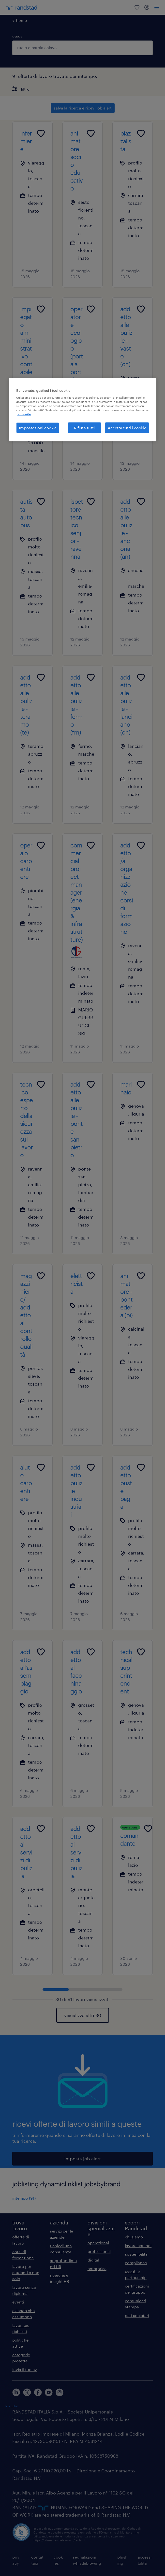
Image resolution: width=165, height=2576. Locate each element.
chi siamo (134, 2237)
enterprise (97, 2268)
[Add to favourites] (41, 133)
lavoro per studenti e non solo (25, 2272)
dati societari (137, 2315)
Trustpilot (11, 2406)
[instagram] (59, 2392)
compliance (136, 2262)
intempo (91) (24, 2198)
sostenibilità (136, 2254)
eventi (18, 2302)
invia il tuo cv (24, 2369)
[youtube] (49, 2392)
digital (93, 2260)
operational (98, 2242)
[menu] (156, 7)
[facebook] (38, 2392)
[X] (27, 2392)
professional (99, 2251)
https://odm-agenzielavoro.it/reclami (59, 2540)
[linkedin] (16, 2392)
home (21, 20)
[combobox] (82, 48)
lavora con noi (138, 2245)
